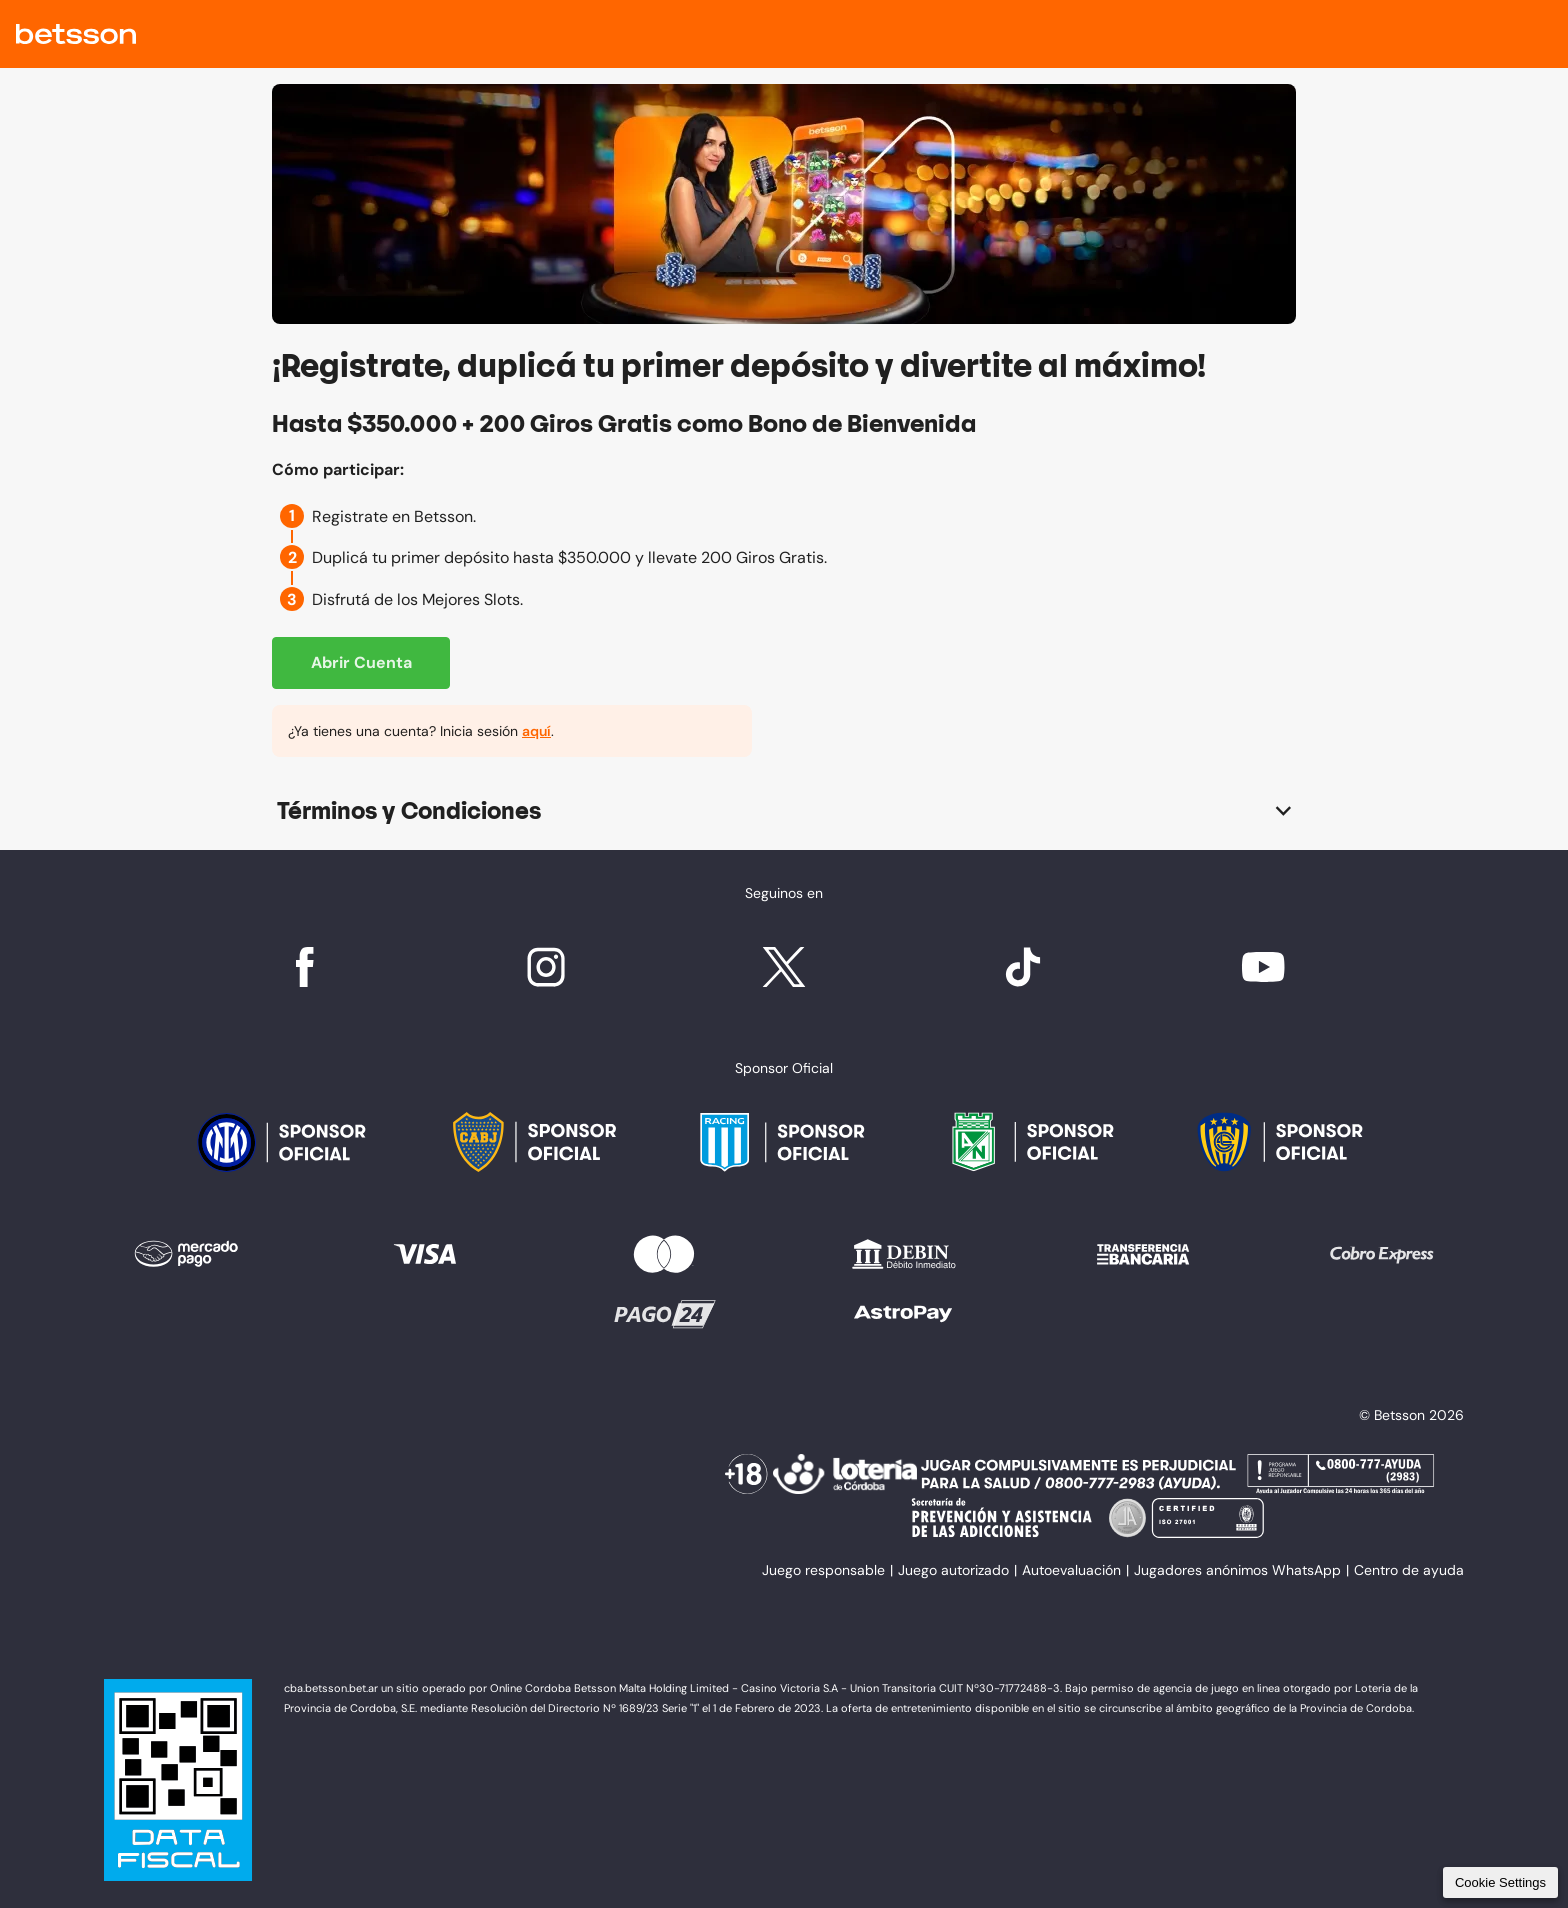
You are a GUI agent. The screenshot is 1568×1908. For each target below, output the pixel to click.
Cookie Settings (1500, 1882)
